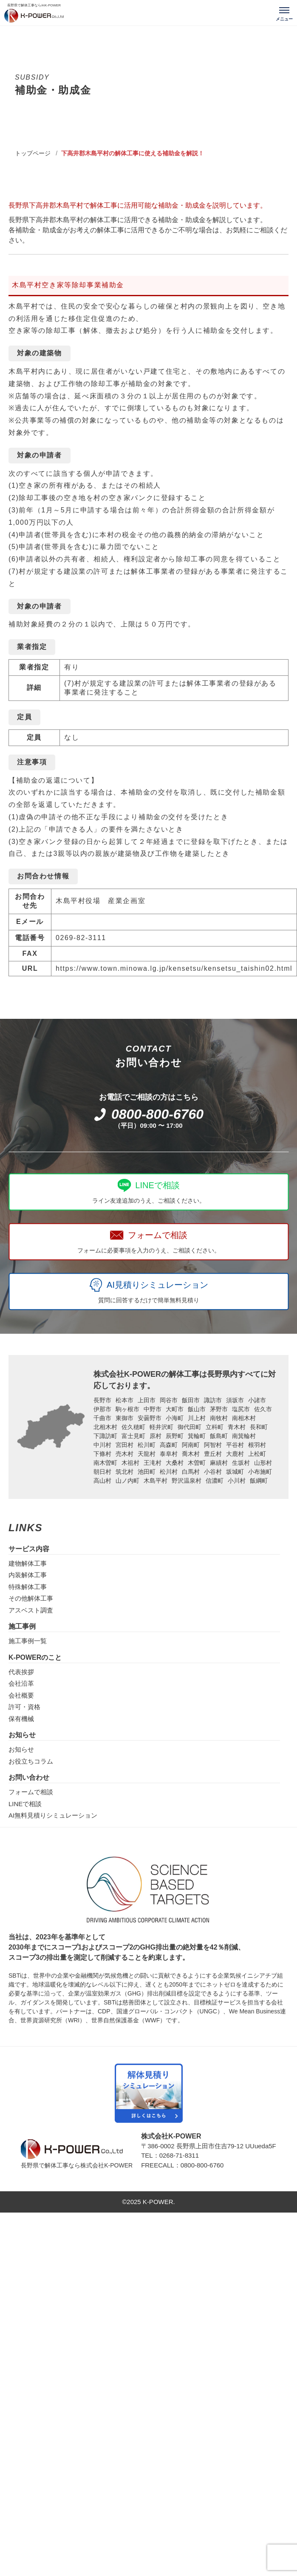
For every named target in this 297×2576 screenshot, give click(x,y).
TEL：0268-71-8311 (170, 2155)
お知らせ (21, 1749)
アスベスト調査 (30, 1610)
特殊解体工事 (27, 1586)
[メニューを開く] (284, 13)
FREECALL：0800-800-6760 (182, 2165)
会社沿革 (21, 1683)
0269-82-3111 (81, 937)
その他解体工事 (30, 1598)
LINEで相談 (25, 1803)
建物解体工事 (27, 1563)
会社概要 (21, 1695)
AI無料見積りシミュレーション (52, 1815)
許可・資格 (24, 1706)
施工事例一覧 (27, 1640)
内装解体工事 (27, 1574)
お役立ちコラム (30, 1761)
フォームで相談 (30, 1791)
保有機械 (21, 1718)
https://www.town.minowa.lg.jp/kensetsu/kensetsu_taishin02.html (174, 968)
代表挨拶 (21, 1671)
